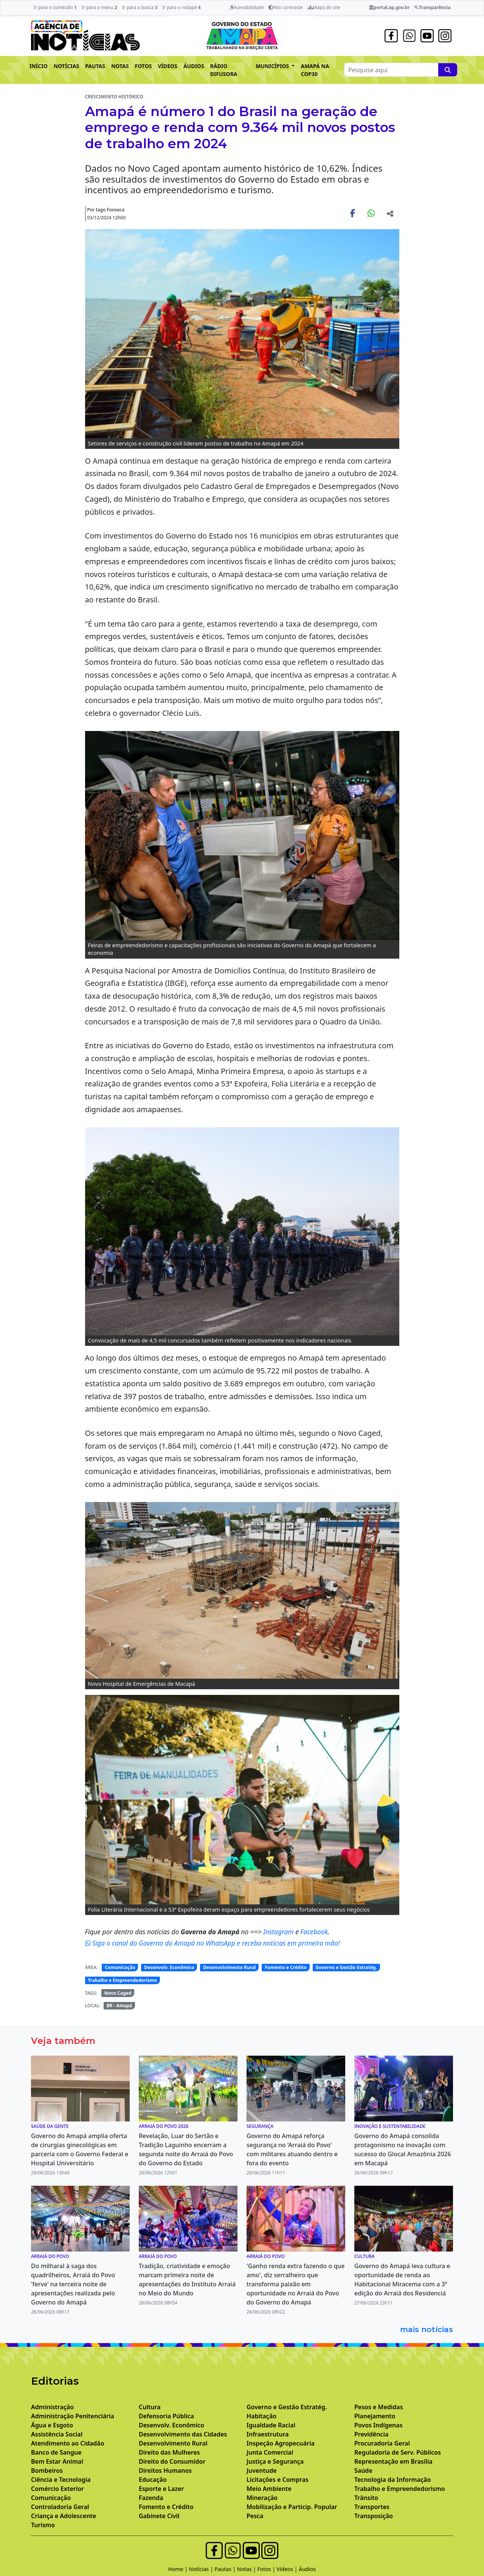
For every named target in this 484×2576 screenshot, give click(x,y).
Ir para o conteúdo (55, 7)
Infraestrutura (268, 2434)
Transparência (432, 7)
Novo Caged (118, 1993)
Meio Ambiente (269, 2488)
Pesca (255, 2516)
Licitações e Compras (278, 2479)
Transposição (373, 2516)
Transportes (371, 2507)
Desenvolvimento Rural (229, 1967)
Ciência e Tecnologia (61, 2479)
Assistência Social (56, 2434)
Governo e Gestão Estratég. (346, 1967)
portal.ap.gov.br (389, 7)
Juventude (262, 2470)
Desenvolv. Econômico (169, 1967)
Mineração (262, 2498)
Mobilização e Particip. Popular (292, 2507)
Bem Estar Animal (57, 2461)
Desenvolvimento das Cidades (183, 2434)
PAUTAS (95, 66)
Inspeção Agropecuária (281, 2443)
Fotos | (267, 2569)
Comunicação (120, 1967)
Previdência (371, 2434)
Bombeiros (47, 2470)
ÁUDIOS (193, 66)
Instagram (279, 1931)
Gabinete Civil (159, 2516)
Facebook (314, 1931)
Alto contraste (285, 7)
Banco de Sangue (56, 2452)
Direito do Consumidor (172, 2461)
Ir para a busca (140, 7)
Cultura (150, 2407)
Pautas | (225, 2569)
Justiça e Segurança (275, 2461)
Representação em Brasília (393, 2461)
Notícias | (202, 2569)
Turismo (43, 2525)
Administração (52, 2407)
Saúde (363, 2470)
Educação (153, 2479)
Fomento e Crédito (286, 1967)
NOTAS (120, 66)
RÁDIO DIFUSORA (223, 70)
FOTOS (143, 66)
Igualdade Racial (271, 2425)
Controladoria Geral (60, 2507)
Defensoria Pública (166, 2416)
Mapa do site (324, 7)
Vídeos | (288, 2569)
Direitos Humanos (165, 2470)
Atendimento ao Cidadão (67, 2443)
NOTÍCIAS (66, 66)
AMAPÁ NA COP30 (315, 70)
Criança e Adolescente (63, 2516)
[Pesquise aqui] (447, 69)
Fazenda (151, 2498)
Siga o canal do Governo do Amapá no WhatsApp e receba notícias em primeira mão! (212, 1943)
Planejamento (374, 2416)
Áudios (307, 2569)
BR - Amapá (119, 2005)
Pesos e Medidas (378, 2407)
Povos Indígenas (378, 2425)
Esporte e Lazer (161, 2488)
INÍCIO (38, 66)
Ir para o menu (99, 7)
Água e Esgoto (52, 2425)
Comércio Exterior (57, 2488)
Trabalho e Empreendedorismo (122, 1980)
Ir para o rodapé (181, 7)
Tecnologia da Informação (392, 2479)
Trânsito (366, 2498)
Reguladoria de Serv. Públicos (397, 2452)
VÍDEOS (167, 66)
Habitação (261, 2416)
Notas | (247, 2569)
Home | (178, 2569)
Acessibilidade (247, 7)
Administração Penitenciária (72, 2416)
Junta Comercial (270, 2452)
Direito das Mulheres (169, 2452)
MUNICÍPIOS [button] (273, 66)
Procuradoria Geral (382, 2443)
